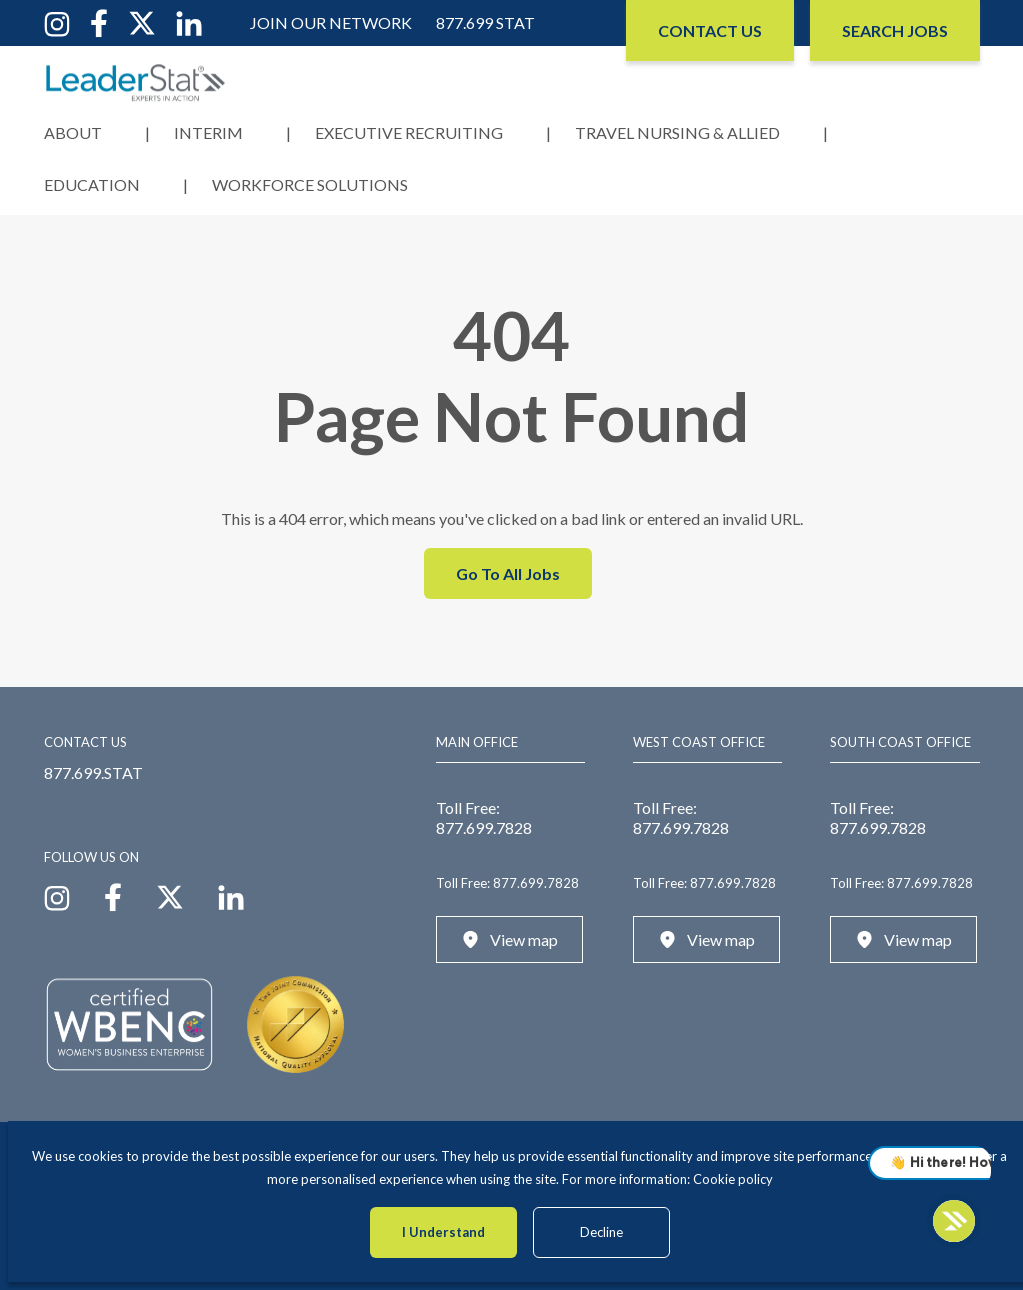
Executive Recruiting (409, 132)
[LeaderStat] (136, 82)
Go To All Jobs (508, 573)
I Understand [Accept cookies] (443, 1232)
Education (92, 184)
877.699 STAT (485, 22)
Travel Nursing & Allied (677, 132)
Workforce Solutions (310, 184)
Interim (208, 132)
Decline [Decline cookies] (601, 1232)
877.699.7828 (484, 827)
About (73, 132)
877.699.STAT (93, 772)
